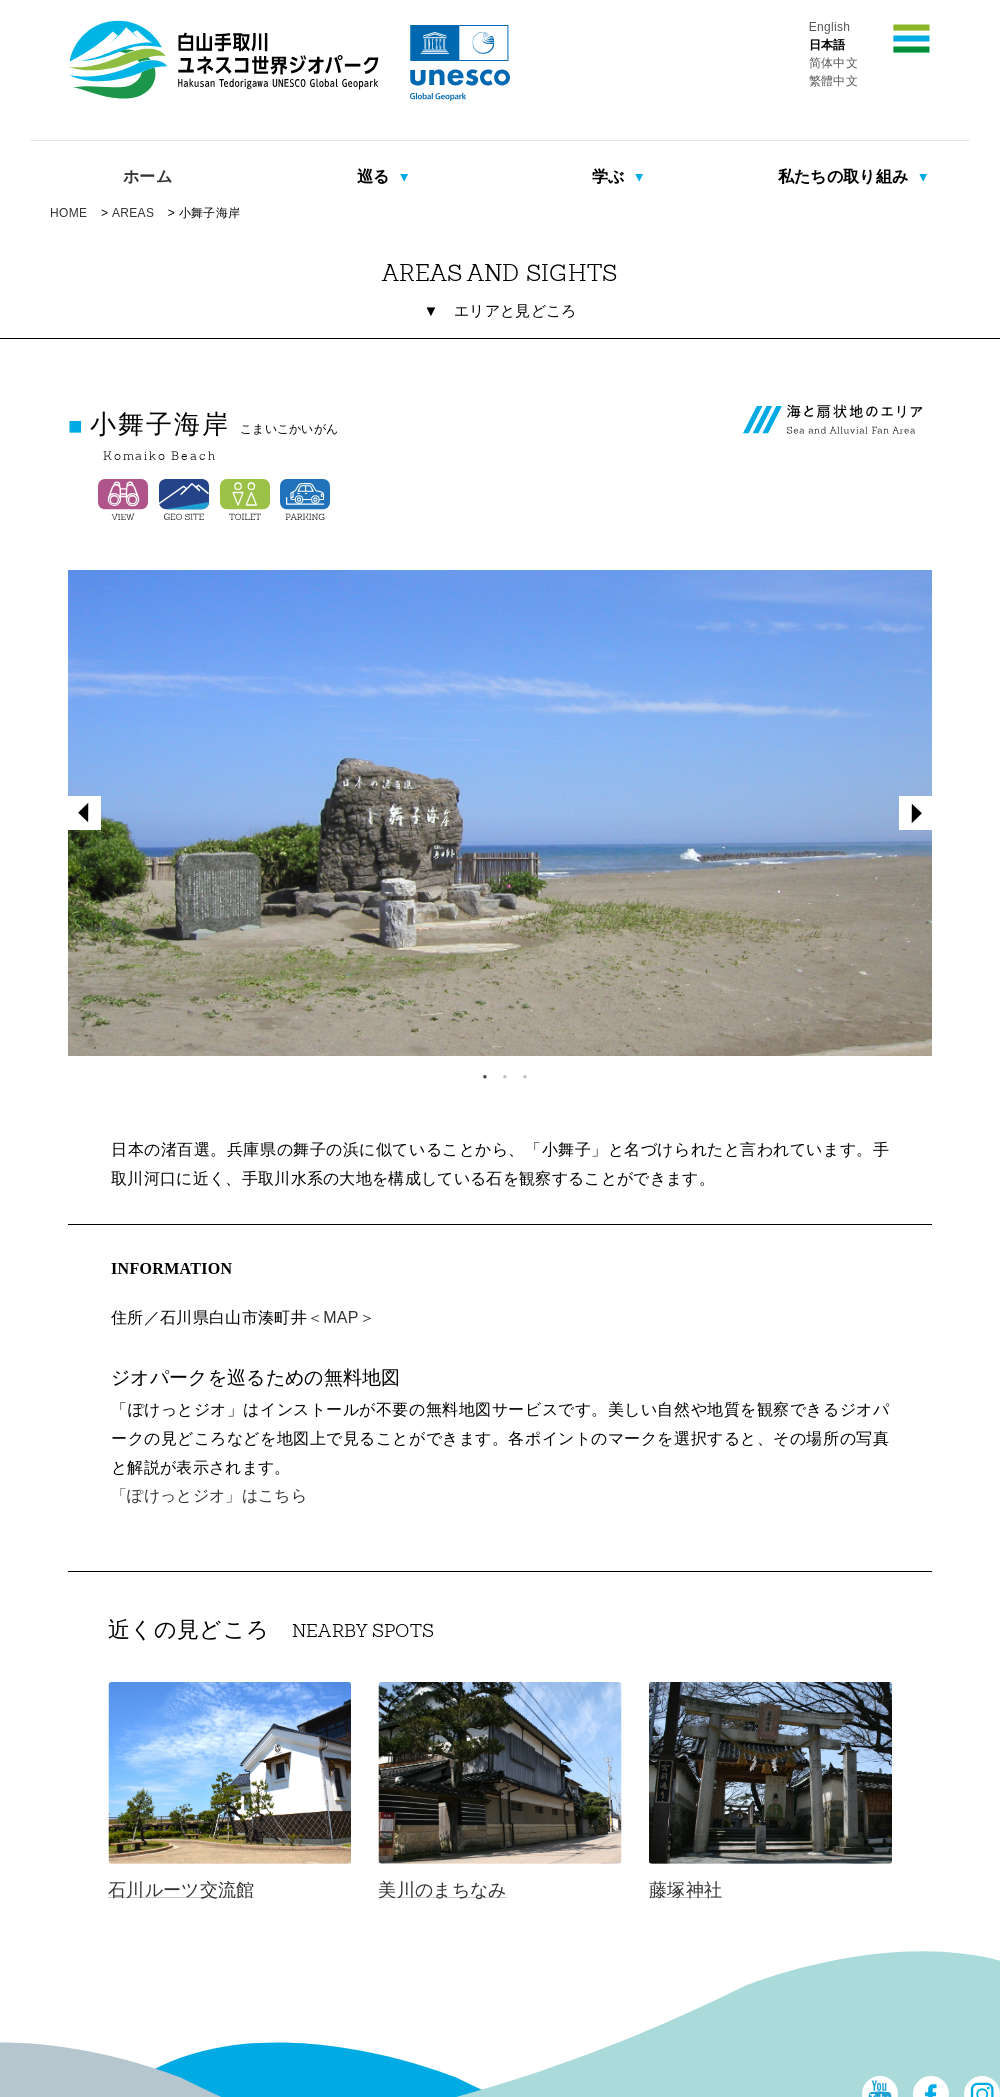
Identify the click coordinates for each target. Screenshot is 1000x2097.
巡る (375, 176)
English (830, 27)
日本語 (827, 45)
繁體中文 (833, 81)
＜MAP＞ (341, 1317)
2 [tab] (500, 1072)
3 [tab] (520, 1072)
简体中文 (833, 63)
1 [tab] (480, 1072)
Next (916, 813)
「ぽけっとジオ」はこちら (209, 1495)
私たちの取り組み (845, 176)
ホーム (147, 176)
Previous (84, 813)
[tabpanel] (500, 813)
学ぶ (610, 176)
